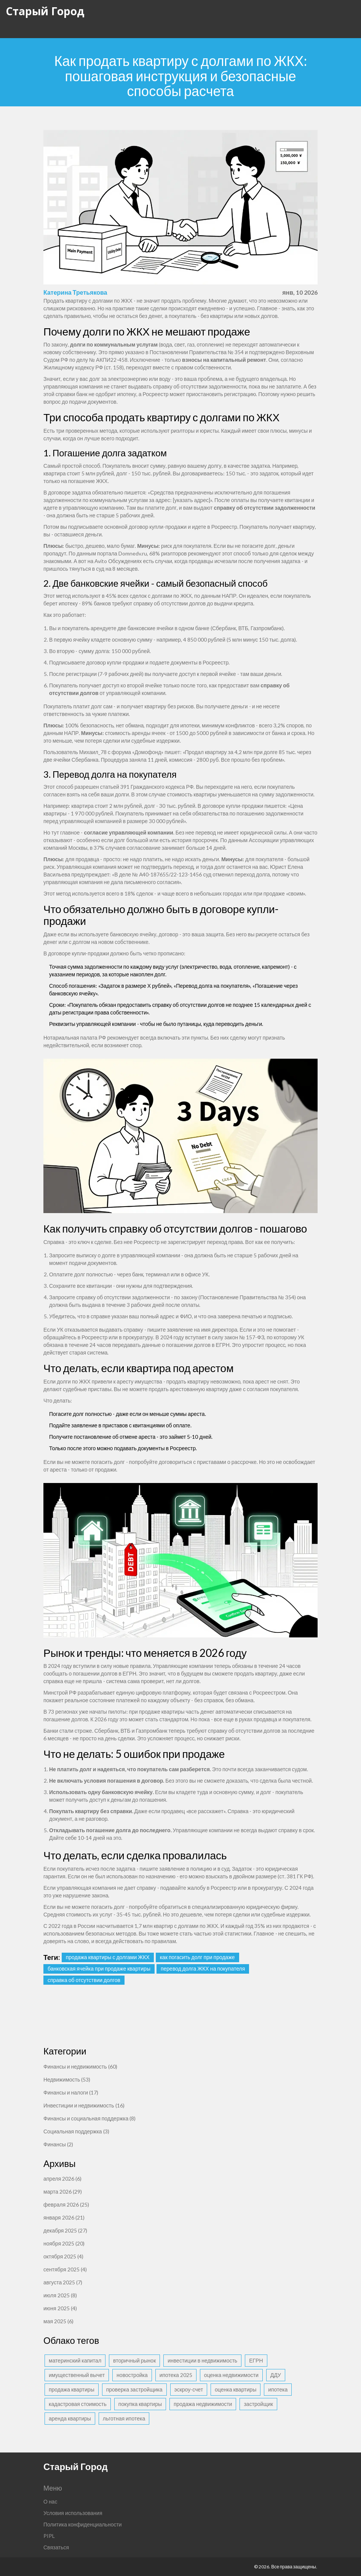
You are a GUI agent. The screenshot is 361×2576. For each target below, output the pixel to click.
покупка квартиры (140, 2404)
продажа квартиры (71, 2389)
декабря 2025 (65, 2230)
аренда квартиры (70, 2418)
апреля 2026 (62, 2178)
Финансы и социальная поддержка (89, 2118)
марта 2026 (62, 2191)
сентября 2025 (65, 2269)
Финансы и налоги (70, 2092)
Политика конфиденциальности (82, 2524)
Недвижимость (66, 2079)
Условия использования (72, 2513)
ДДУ (275, 2375)
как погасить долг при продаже (197, 1957)
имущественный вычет (77, 2375)
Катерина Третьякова (75, 292)
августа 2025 (62, 2282)
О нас (50, 2501)
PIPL (49, 2536)
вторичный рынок (134, 2360)
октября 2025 (63, 2256)
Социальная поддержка (76, 2131)
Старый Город (45, 11)
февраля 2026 (66, 2204)
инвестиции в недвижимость (202, 2360)
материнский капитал (75, 2360)
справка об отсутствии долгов (84, 1980)
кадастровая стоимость (78, 2404)
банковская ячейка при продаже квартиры (99, 1968)
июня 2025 (60, 2308)
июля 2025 (60, 2295)
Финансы (58, 2144)
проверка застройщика (134, 2389)
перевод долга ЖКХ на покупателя (203, 1968)
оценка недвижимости (231, 2375)
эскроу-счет (188, 2389)
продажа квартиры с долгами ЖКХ (108, 1957)
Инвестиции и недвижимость (84, 2105)
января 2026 (64, 2217)
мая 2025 (58, 2321)
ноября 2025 (64, 2243)
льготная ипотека (124, 2418)
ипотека (278, 2389)
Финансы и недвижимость (80, 2066)
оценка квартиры (235, 2389)
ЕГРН (256, 2360)
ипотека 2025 (176, 2375)
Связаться (56, 2547)
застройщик (258, 2404)
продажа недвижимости (203, 2404)
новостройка (132, 2375)
